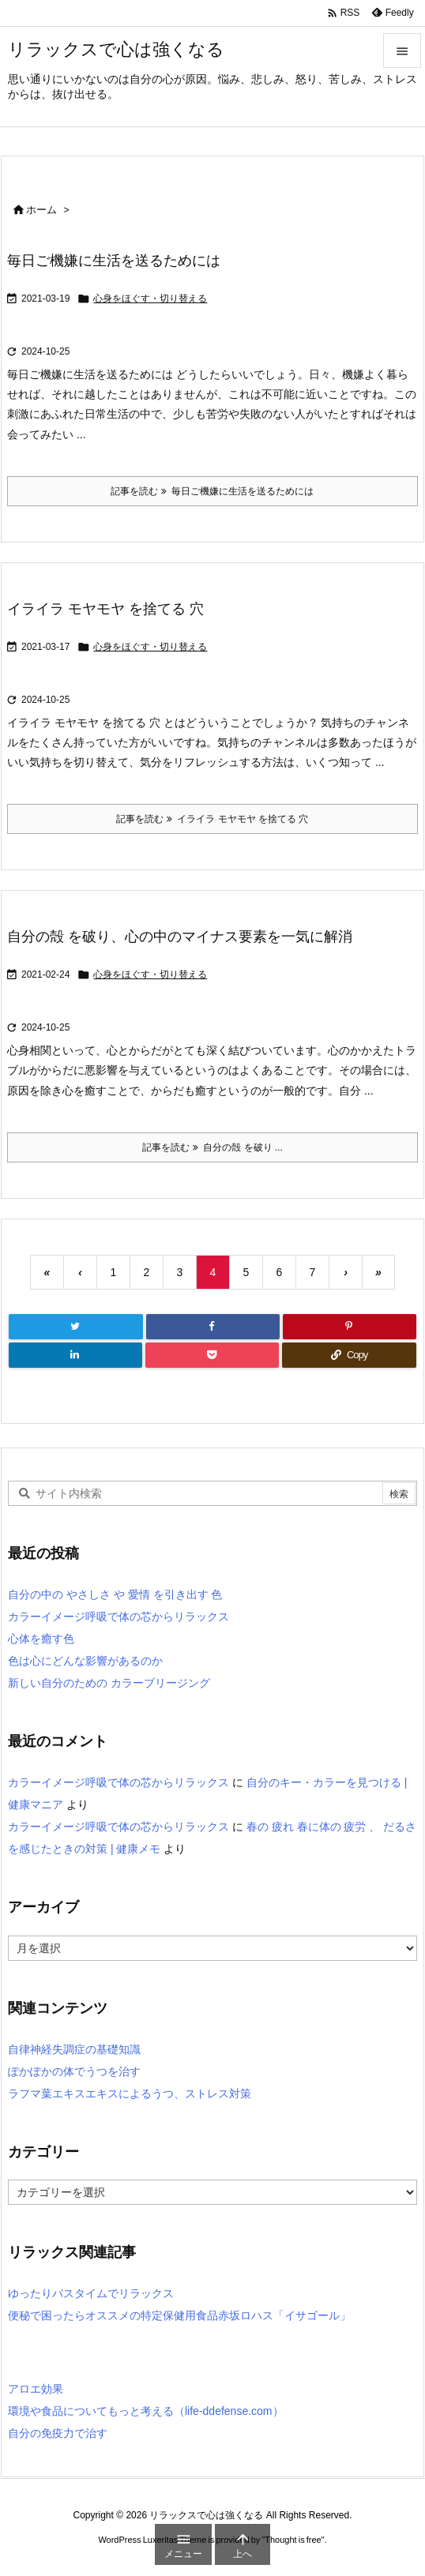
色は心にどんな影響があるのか (85, 1660)
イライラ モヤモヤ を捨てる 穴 (105, 609)
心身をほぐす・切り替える (150, 298)
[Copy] (349, 1355)
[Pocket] (212, 1355)
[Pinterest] (349, 1326)
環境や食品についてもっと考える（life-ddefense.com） (146, 2411)
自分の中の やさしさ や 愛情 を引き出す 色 (115, 1594)
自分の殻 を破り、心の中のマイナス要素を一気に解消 (179, 936)
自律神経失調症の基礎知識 (74, 2049)
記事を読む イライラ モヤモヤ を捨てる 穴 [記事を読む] (212, 818)
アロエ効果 (35, 2389)
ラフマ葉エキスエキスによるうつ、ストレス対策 (129, 2093)
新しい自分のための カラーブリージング (109, 1683)
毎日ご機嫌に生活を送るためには (113, 260)
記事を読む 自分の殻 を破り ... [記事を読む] (212, 1147)
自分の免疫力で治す (57, 2433)
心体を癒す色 (41, 1638)
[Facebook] (213, 1326)
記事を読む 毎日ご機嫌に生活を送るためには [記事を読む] (212, 491)
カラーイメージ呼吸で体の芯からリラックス (118, 1616)
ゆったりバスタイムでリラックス (91, 2293)
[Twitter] (76, 1326)
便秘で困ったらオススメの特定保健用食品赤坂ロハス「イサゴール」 (179, 2315)
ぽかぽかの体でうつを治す (74, 2071)
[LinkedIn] (75, 1355)
